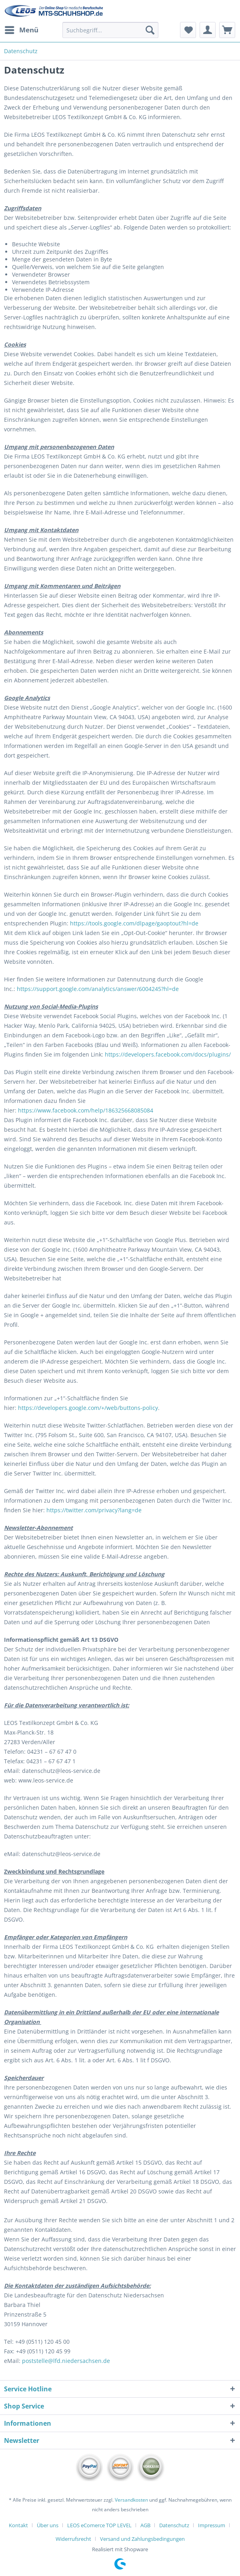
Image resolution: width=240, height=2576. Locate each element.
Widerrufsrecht (73, 2538)
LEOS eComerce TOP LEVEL (99, 2525)
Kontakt (18, 2525)
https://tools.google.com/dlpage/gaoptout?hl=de (134, 923)
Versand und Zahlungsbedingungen (142, 2538)
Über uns (47, 2525)
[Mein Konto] (208, 30)
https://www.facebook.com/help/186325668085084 (85, 1110)
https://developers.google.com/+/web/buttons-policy (88, 1408)
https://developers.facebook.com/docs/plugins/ (168, 1054)
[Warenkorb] (227, 30)
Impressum (211, 2525)
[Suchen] (150, 30)
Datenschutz (174, 2525)
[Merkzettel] (188, 30)
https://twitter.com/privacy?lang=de (94, 1510)
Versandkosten (131, 2499)
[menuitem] (21, 30)
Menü (21, 29)
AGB (145, 2525)
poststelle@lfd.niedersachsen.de (66, 2361)
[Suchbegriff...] (110, 30)
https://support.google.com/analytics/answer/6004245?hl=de (98, 989)
